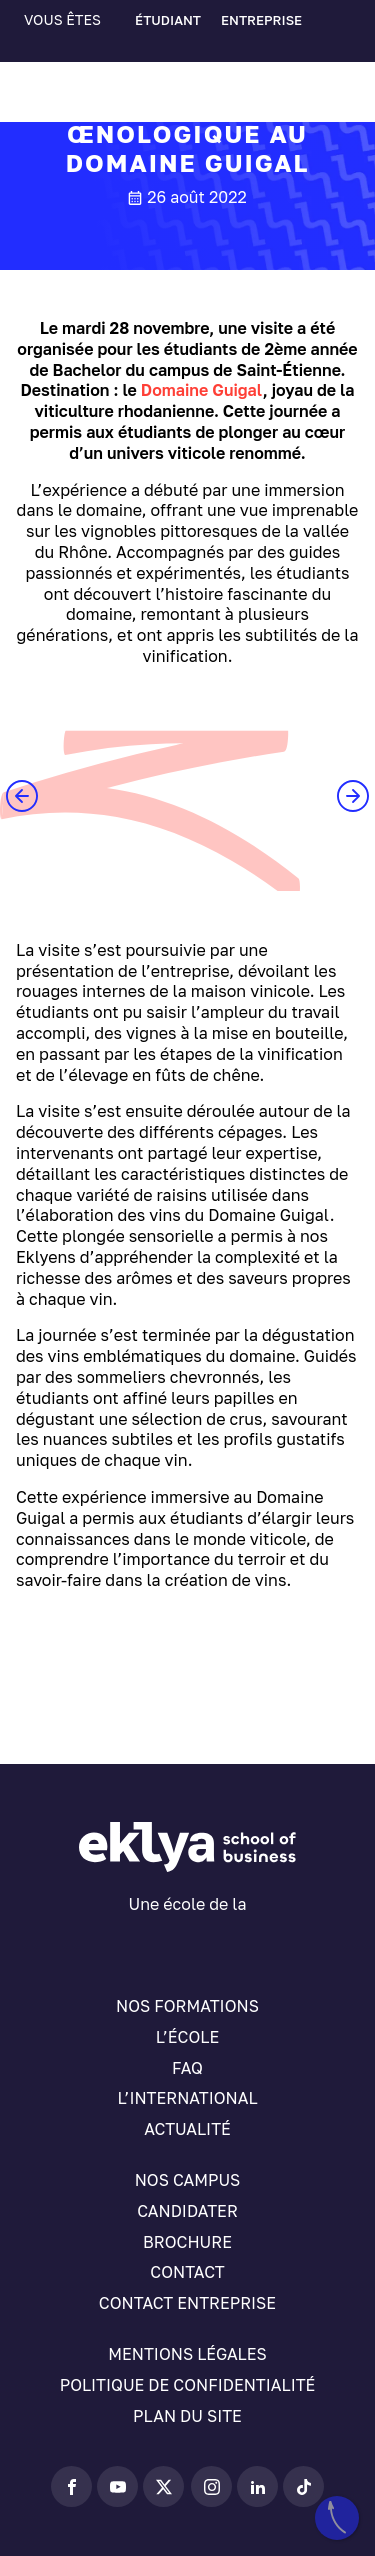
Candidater (187, 2211)
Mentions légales (187, 2354)
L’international (187, 2098)
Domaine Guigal (202, 390)
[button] (22, 796)
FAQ (187, 2068)
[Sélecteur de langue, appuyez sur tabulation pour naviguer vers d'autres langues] (70, 51)
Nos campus (188, 2180)
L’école (187, 2037)
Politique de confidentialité (188, 2385)
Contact (187, 2272)
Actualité (187, 2129)
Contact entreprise (187, 2303)
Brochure (187, 2242)
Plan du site (187, 2416)
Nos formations (187, 2006)
